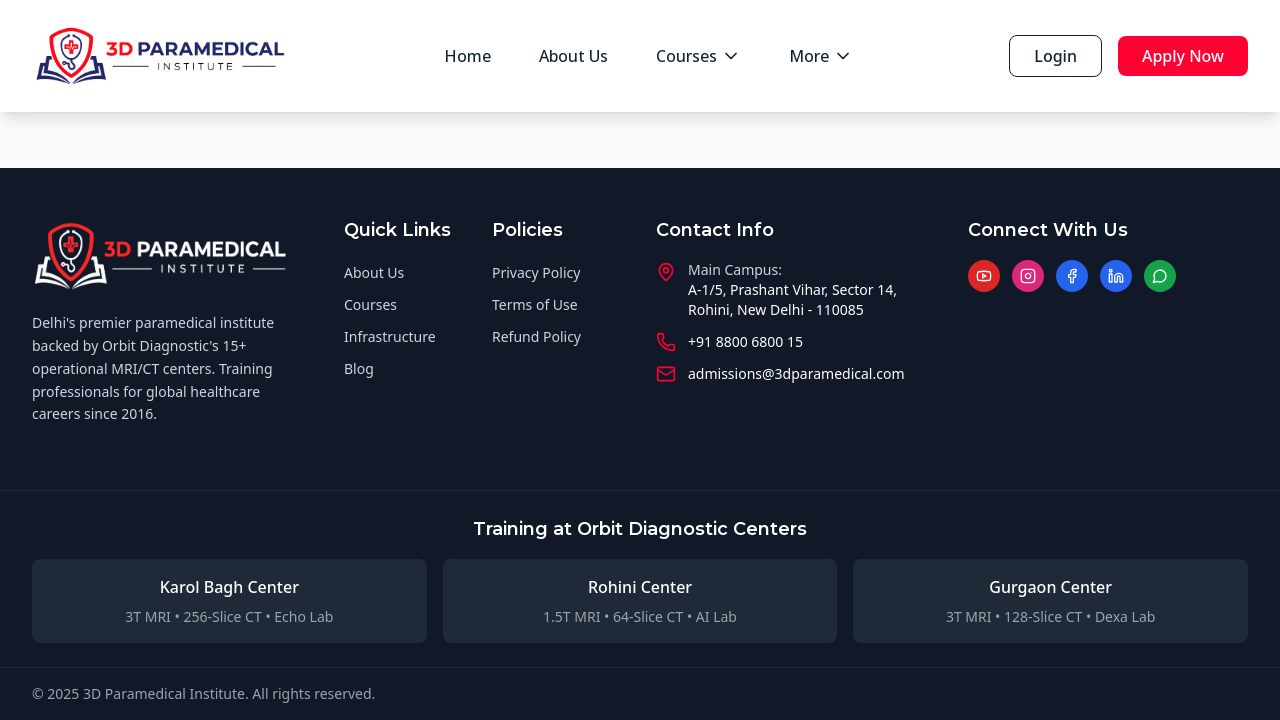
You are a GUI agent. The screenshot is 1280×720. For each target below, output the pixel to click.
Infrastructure (390, 336)
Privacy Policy (536, 272)
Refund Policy (536, 336)
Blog (359, 368)
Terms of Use (535, 304)
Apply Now (1183, 56)
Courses (698, 56)
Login (1055, 56)
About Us (573, 56)
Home (467, 56)
